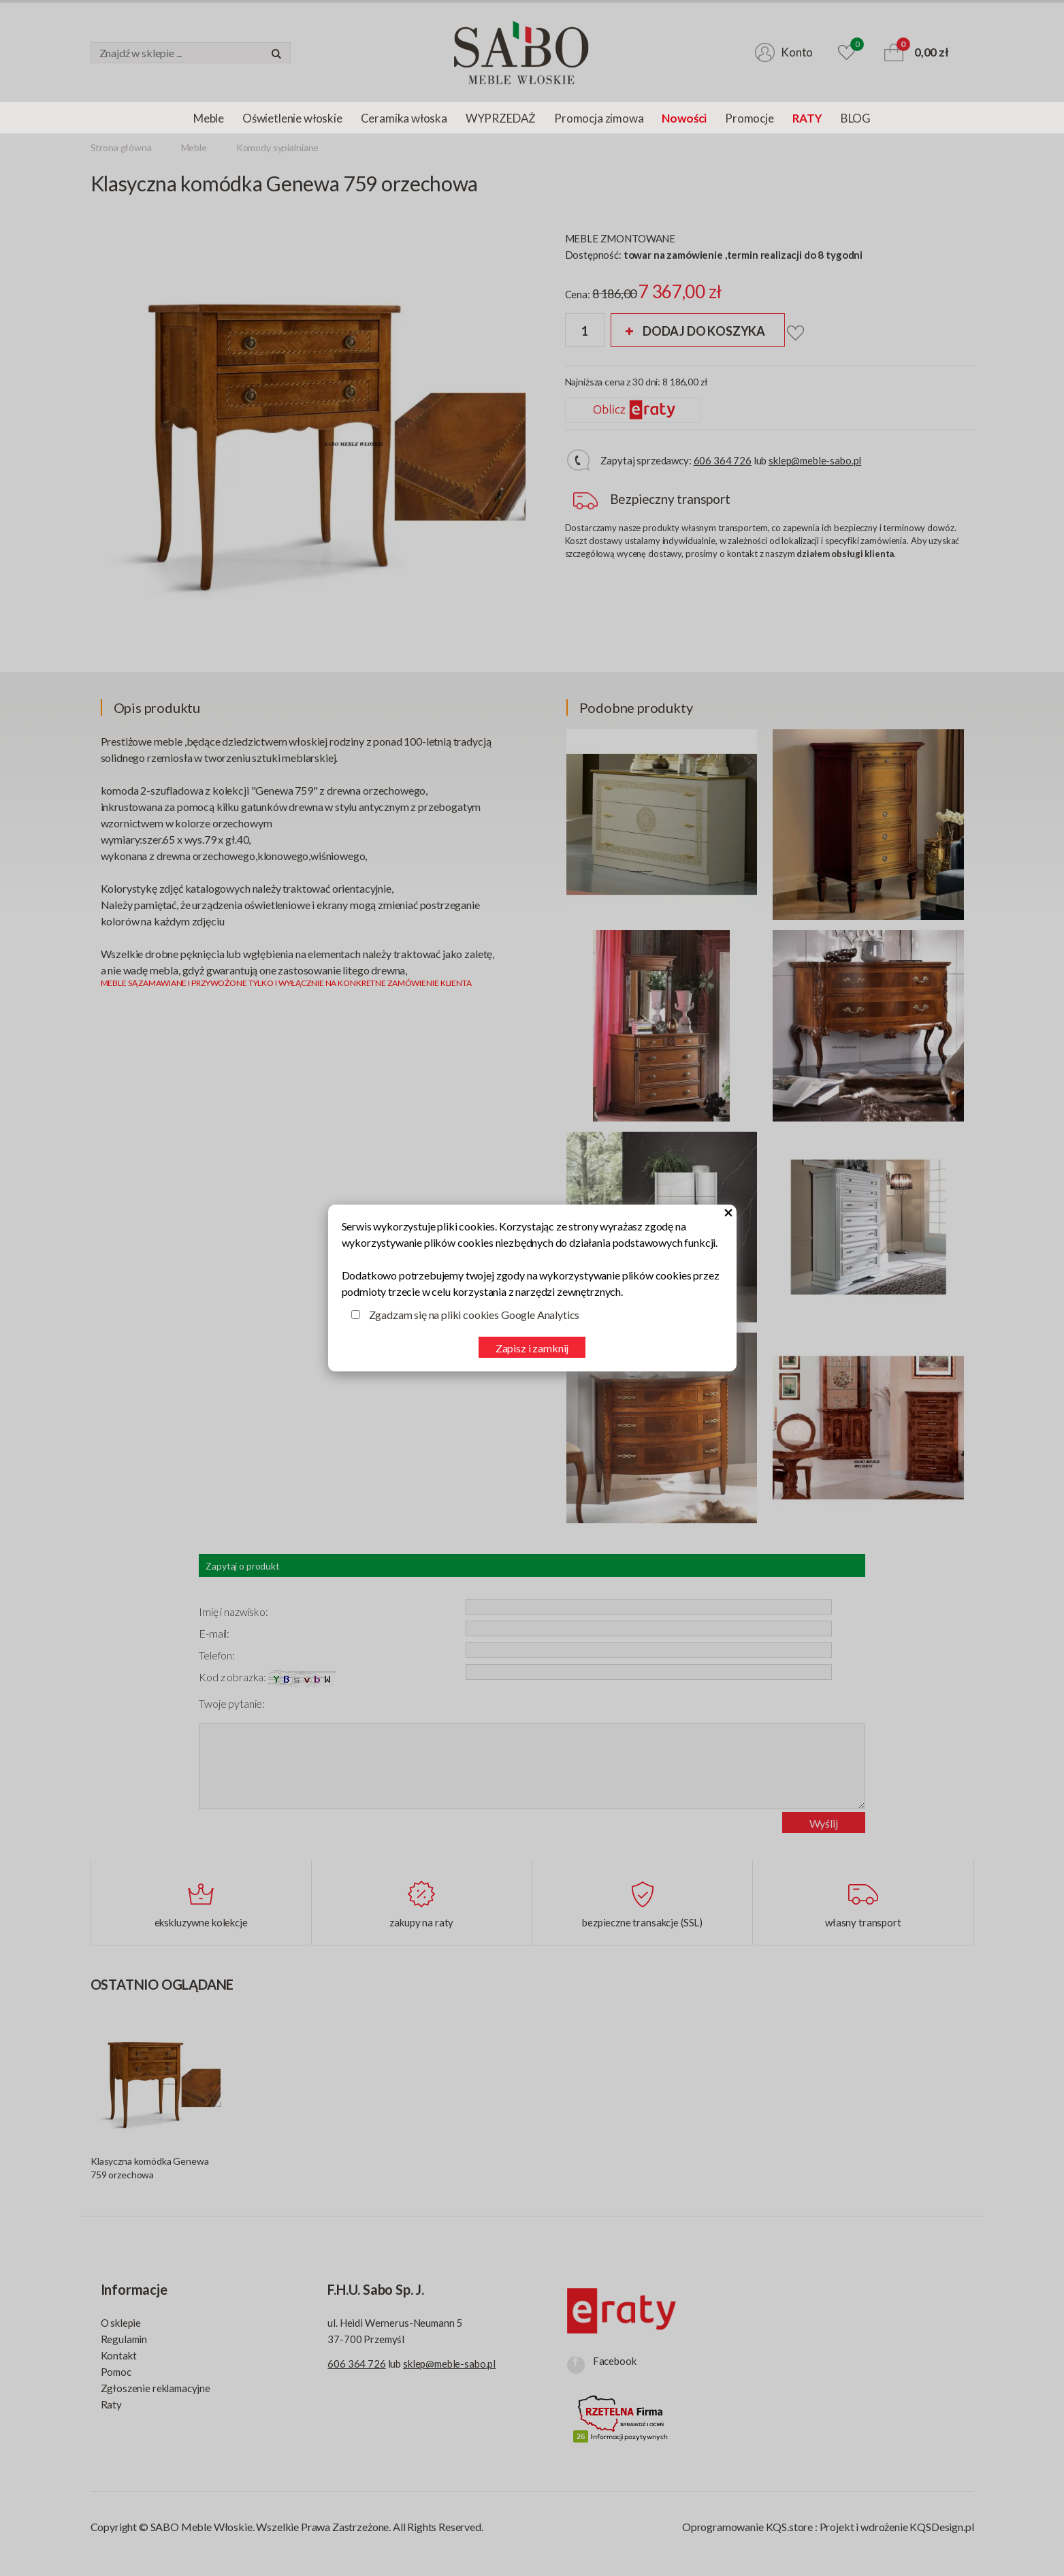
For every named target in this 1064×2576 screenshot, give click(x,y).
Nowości (684, 118)
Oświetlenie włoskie (292, 118)
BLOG (856, 118)
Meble (208, 118)
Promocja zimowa (598, 118)
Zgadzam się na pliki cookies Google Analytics (474, 1314)
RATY (807, 118)
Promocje (749, 118)
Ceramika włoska (404, 118)
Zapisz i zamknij (532, 1347)
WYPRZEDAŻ (501, 118)
